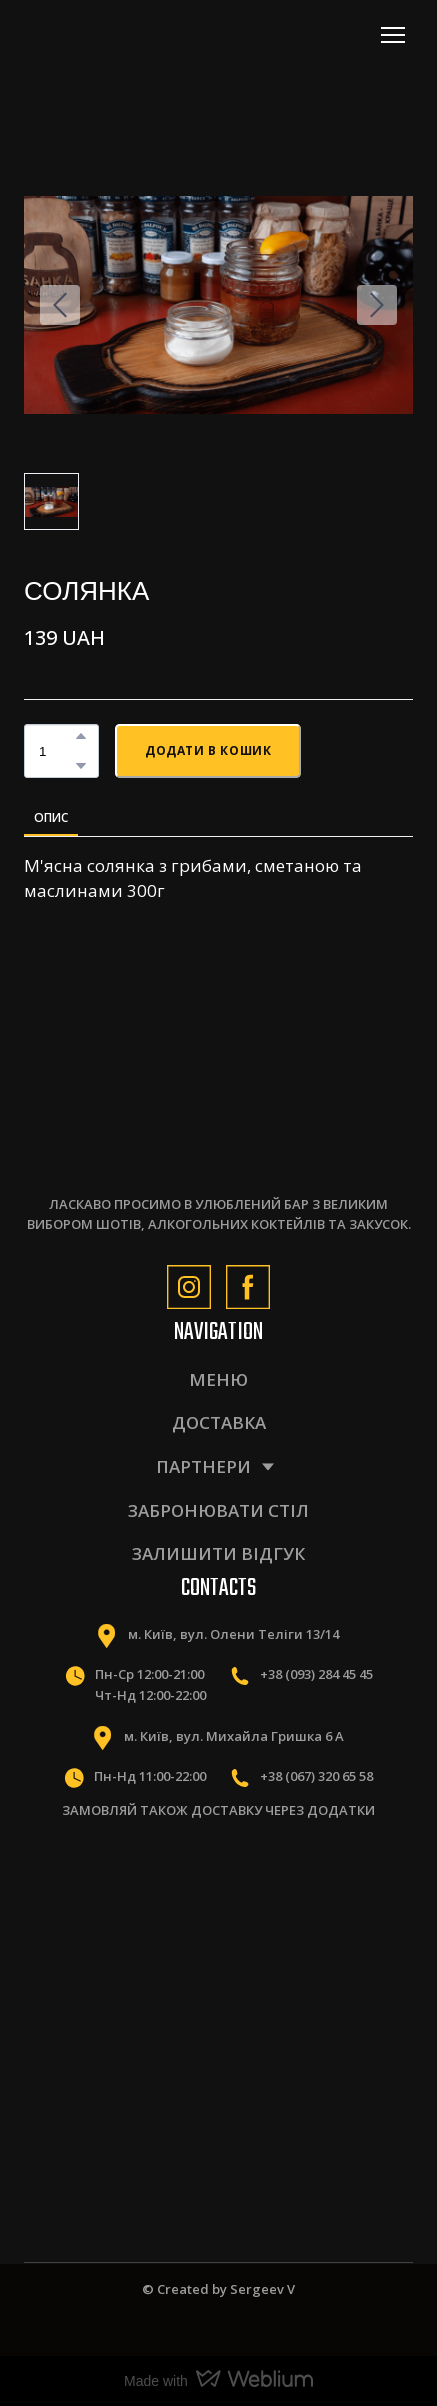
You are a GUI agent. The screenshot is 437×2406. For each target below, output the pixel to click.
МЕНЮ (218, 1379)
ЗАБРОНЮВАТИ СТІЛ (218, 1510)
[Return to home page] (112, 34)
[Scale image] (117, 1904)
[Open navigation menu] (393, 35)
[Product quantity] (56, 750)
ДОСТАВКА (219, 1422)
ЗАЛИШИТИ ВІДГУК (218, 1553)
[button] (81, 736)
